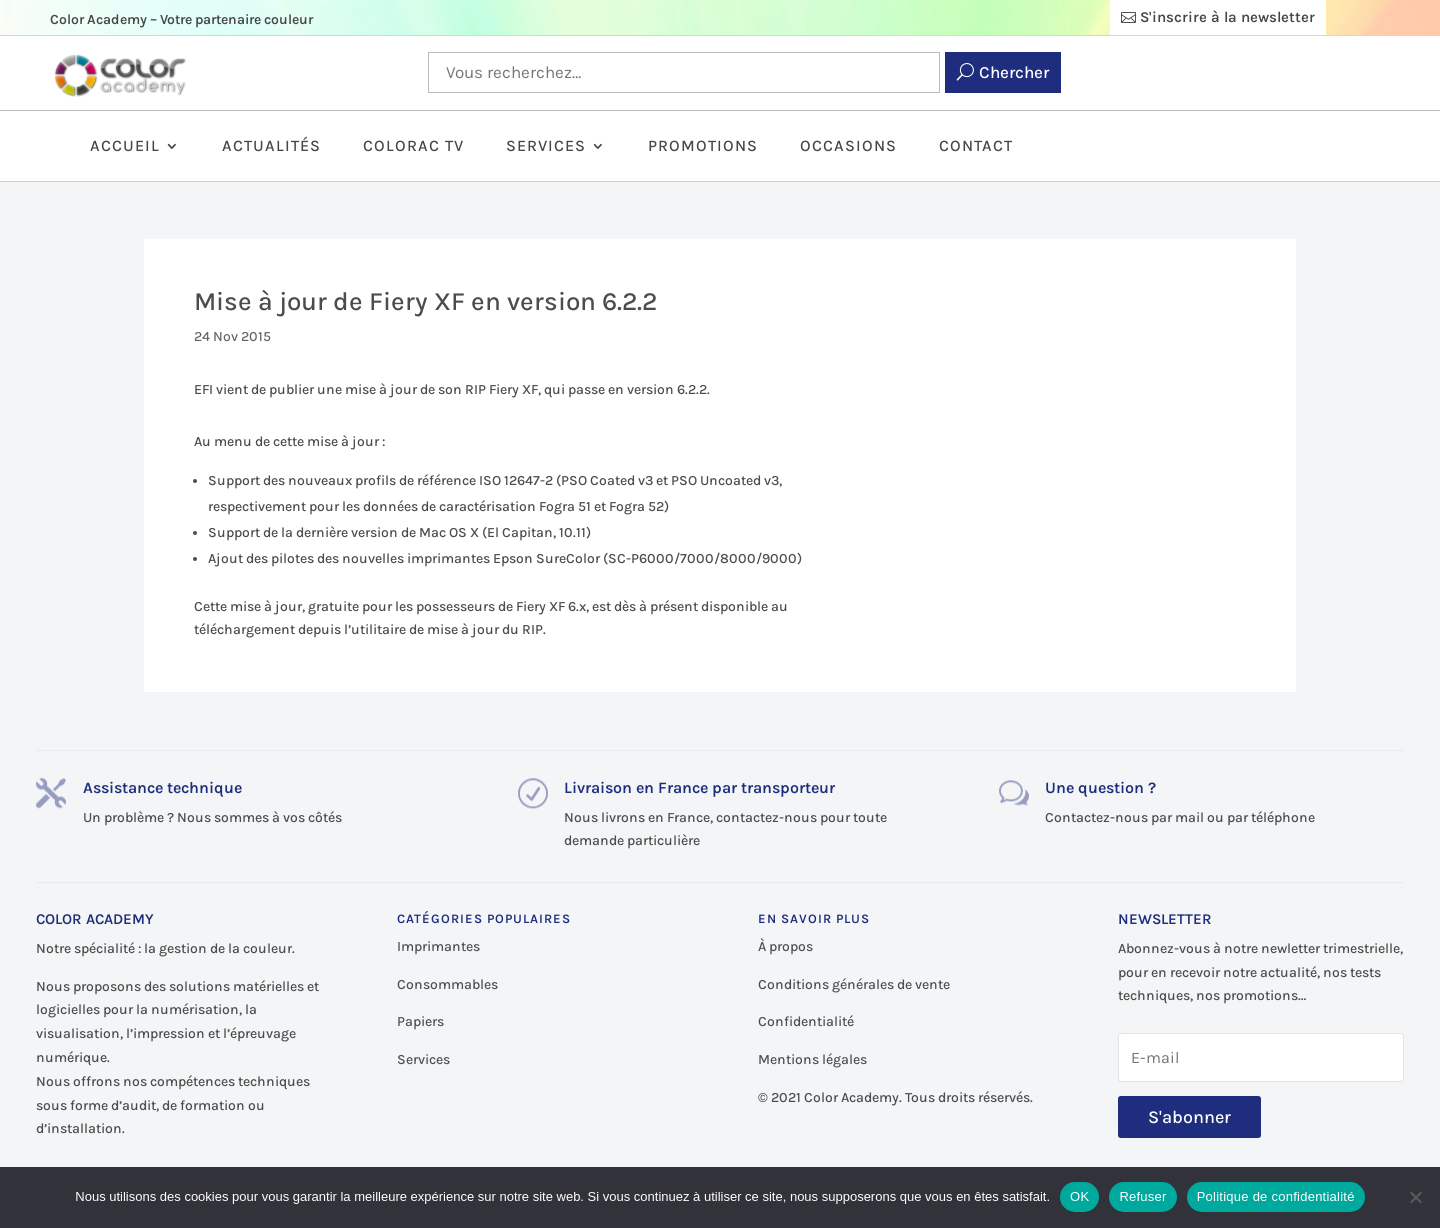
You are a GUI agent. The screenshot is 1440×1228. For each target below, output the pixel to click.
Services (546, 147)
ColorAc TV (413, 147)
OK (1079, 1196)
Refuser (1142, 1196)
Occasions (848, 147)
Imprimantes (438, 946)
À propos (785, 946)
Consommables (447, 984)
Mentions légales (812, 1059)
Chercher (1014, 72)
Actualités (271, 147)
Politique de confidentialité (1276, 1196)
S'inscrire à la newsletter (1227, 17)
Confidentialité (806, 1021)
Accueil (125, 147)
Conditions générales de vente (854, 984)
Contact (976, 147)
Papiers (420, 1021)
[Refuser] (1415, 1197)
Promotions (703, 147)
